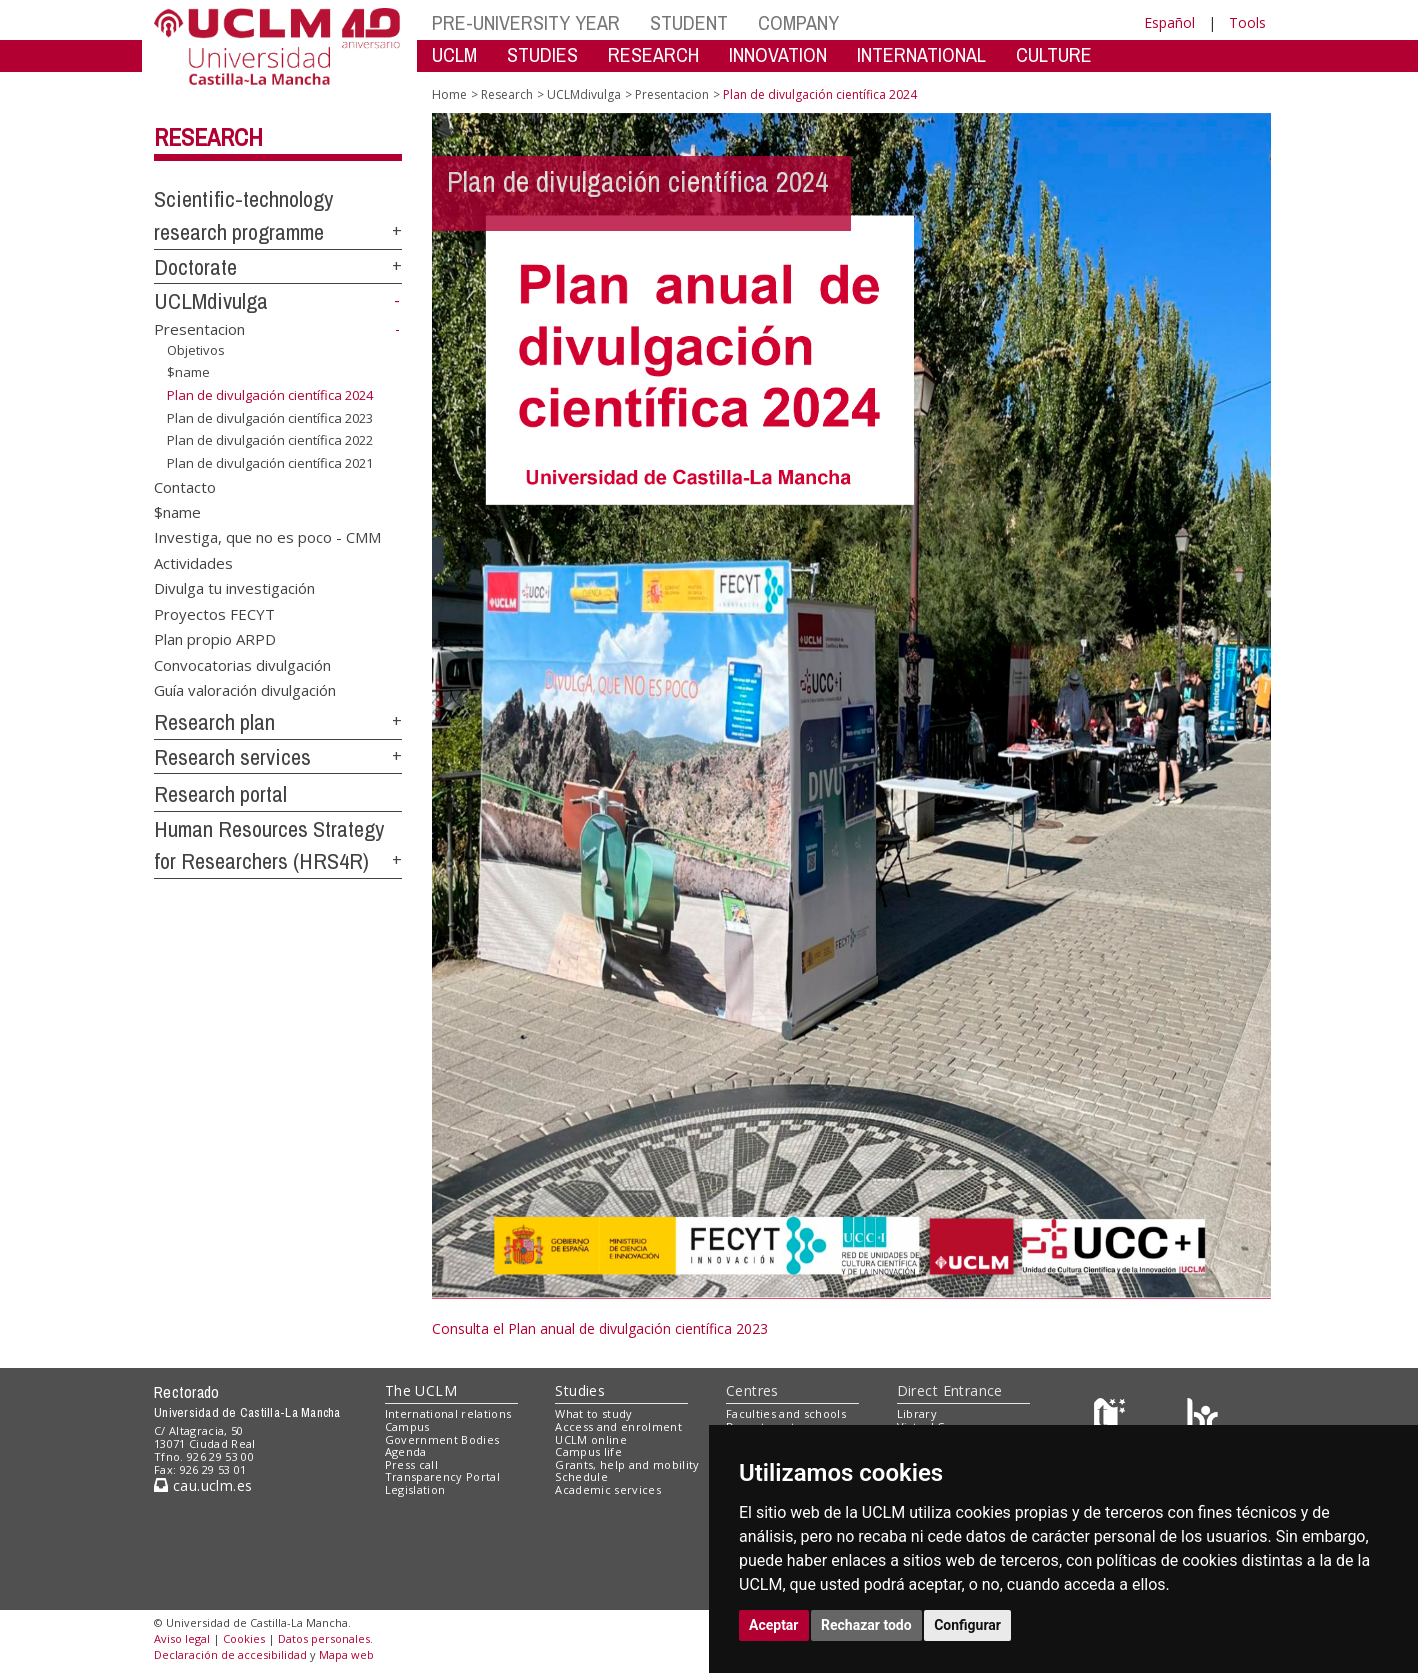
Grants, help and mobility (627, 1464)
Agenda (406, 1451)
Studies (580, 1390)
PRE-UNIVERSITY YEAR (526, 22)
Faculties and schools (786, 1413)
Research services (232, 757)
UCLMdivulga (211, 301)
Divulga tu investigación (234, 588)
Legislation (415, 1489)
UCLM (454, 54)
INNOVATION (778, 54)
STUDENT (689, 22)
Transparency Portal (442, 1476)
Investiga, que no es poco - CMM (267, 537)
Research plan (214, 722)
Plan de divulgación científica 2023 (270, 417)
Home (449, 94)
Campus (407, 1426)
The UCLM (421, 1390)
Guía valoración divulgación (245, 689)
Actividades (193, 562)
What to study (593, 1413)
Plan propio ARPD (215, 639)
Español (1169, 22)
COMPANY (798, 22)
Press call (411, 1464)
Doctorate (195, 267)
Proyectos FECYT (214, 613)
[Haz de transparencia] (1112, 1418)
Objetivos (196, 350)
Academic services (608, 1489)
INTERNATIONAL (921, 54)
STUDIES (542, 54)
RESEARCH (653, 54)
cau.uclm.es (203, 1485)
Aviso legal (182, 1638)
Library (917, 1413)
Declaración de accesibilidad (230, 1654)
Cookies (244, 1638)
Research (208, 137)
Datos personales (324, 1638)
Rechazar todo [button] (866, 1625)
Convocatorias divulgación (242, 664)
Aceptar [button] (774, 1625)
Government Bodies (442, 1439)
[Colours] (1202, 1418)
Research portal (220, 794)
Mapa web (346, 1654)
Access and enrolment (618, 1426)
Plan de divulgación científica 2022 (270, 440)
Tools (1247, 22)
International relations (448, 1413)
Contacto (185, 486)
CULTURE (1054, 54)
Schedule (581, 1476)
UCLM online (591, 1439)
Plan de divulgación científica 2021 (270, 463)
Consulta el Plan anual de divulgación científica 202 (596, 1328)
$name (188, 372)
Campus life (588, 1451)
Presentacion (199, 329)
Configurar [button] (967, 1625)
